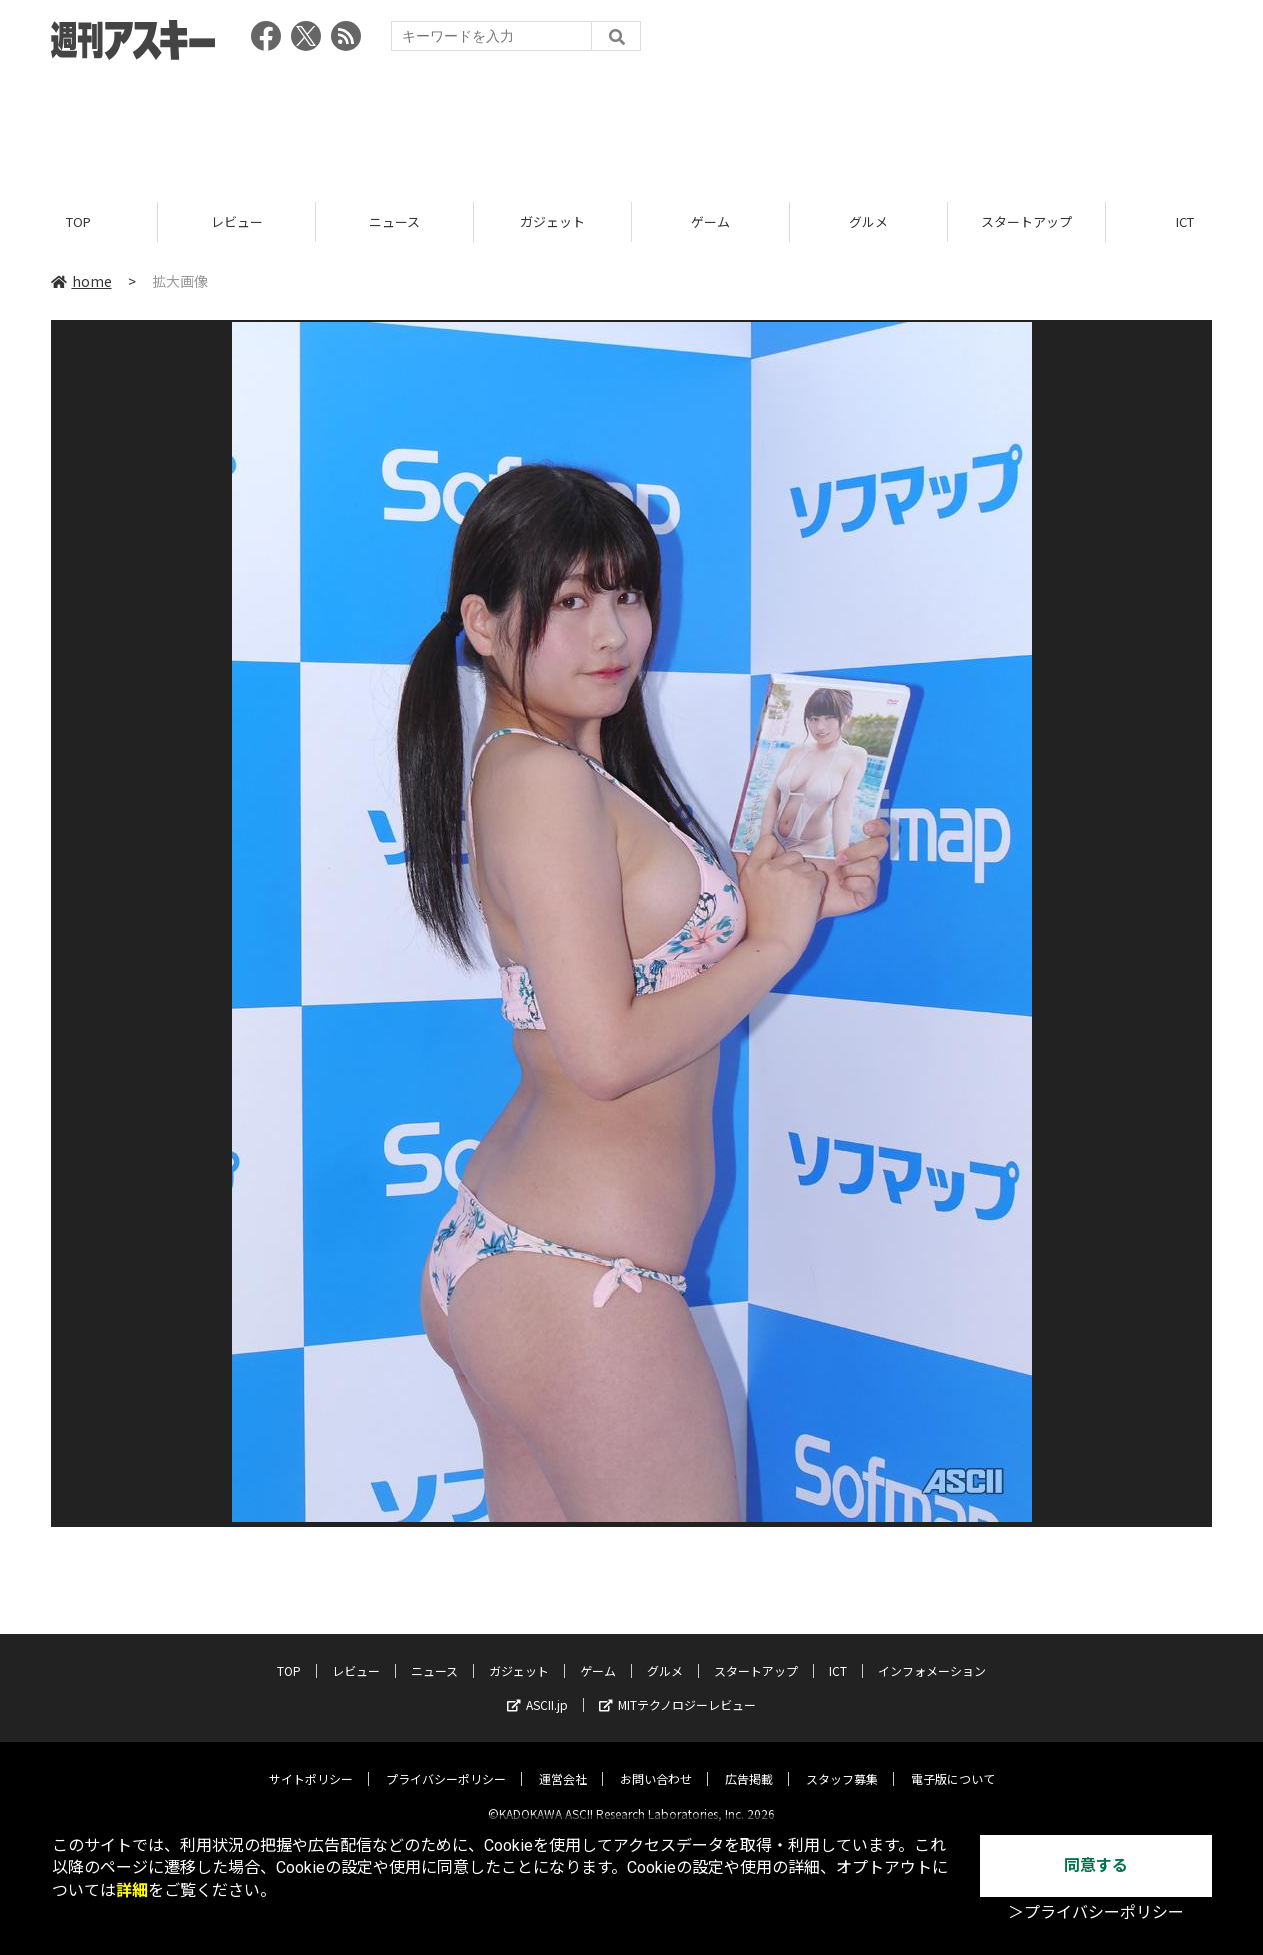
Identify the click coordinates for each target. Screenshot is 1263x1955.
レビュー (237, 222)
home (81, 282)
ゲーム (710, 222)
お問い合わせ (656, 1762)
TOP (78, 222)
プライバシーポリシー (446, 1762)
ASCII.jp (537, 1688)
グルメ (868, 222)
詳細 (132, 1890)
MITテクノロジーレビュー (677, 1688)
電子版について (953, 1762)
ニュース (394, 222)
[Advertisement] (632, 125)
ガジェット (552, 222)
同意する (1096, 1865)
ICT (838, 1654)
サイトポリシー (311, 1762)
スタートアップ (1026, 222)
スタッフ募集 (842, 1762)
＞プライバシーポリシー (1096, 1912)
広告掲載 (749, 1762)
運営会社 (563, 1762)
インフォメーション (932, 1654)
